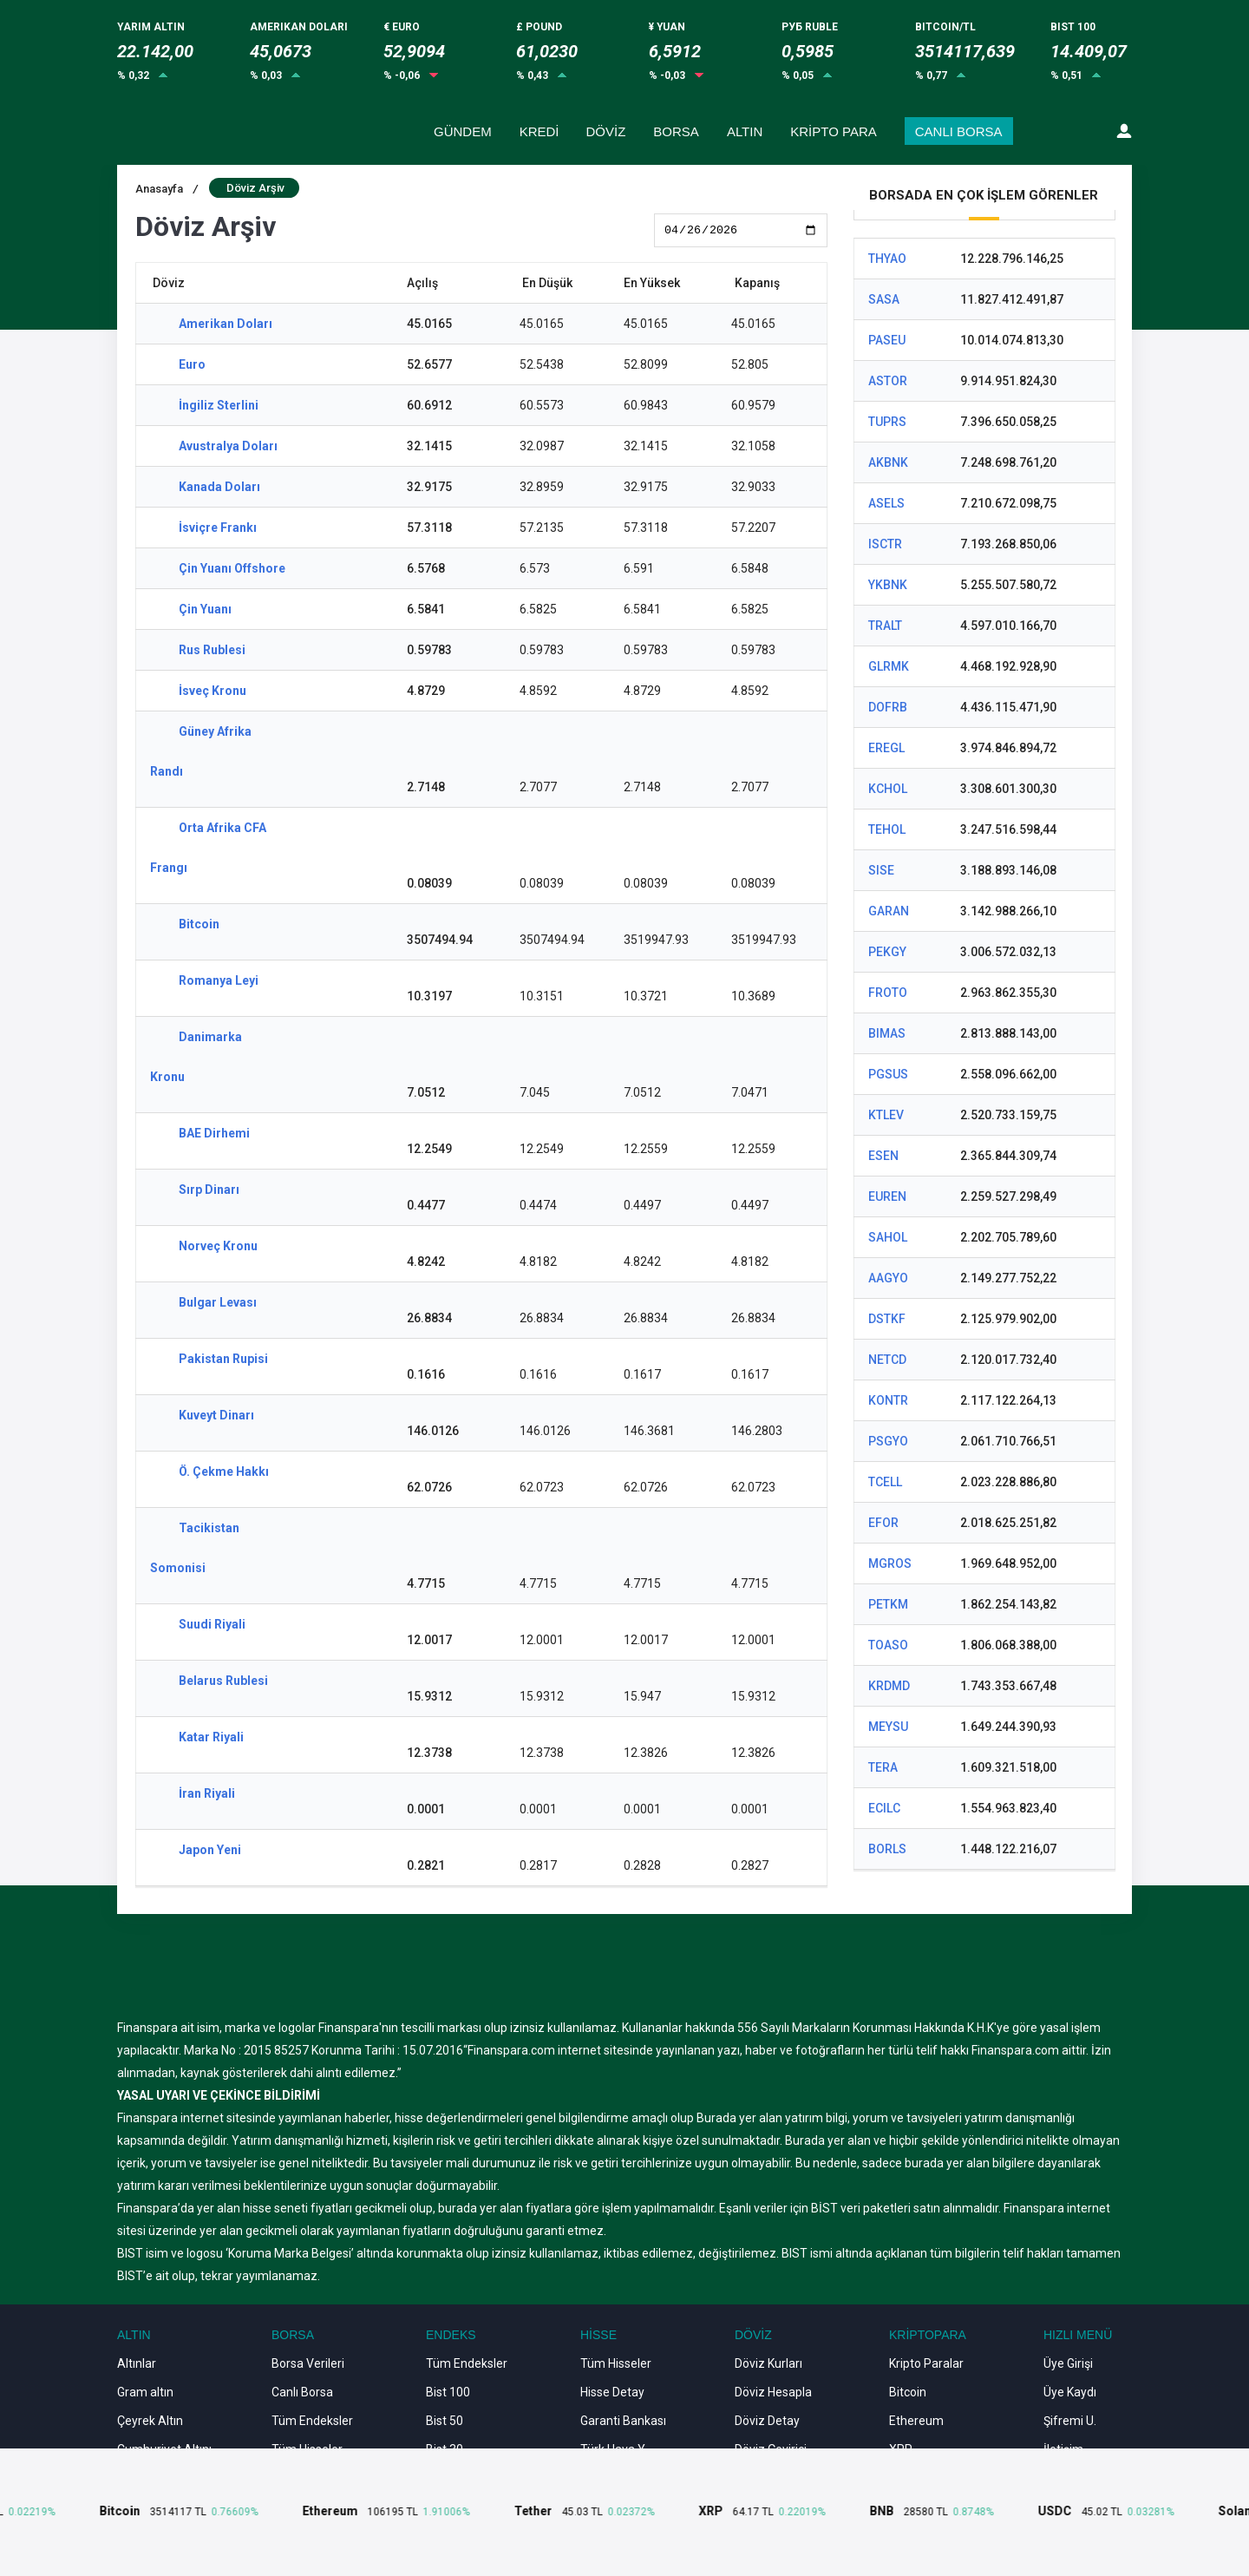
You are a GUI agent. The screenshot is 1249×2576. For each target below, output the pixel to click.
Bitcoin (907, 2392)
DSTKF (887, 1319)
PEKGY (887, 952)
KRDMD (889, 1686)
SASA (883, 299)
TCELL (885, 1482)
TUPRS (887, 422)
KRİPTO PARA (833, 131)
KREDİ (539, 131)
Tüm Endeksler (312, 2421)
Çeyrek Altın (150, 2421)
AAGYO (888, 1278)
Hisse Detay (612, 2392)
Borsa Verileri (307, 2363)
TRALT (885, 626)
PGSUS (888, 1074)
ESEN (883, 1156)
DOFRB (887, 707)
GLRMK (888, 666)
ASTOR (887, 381)
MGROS (890, 1563)
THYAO (887, 258)
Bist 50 (444, 2421)
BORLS (887, 1849)
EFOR (883, 1523)
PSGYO (888, 1441)
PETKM (888, 1604)
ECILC (884, 1808)
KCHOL (887, 789)
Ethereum (916, 2421)
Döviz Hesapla (773, 2392)
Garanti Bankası (623, 2421)
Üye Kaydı (1069, 2392)
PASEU (887, 340)
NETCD (887, 1360)
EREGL (886, 748)
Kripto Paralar (926, 2363)
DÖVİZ (606, 131)
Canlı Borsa (302, 2392)
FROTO (887, 993)
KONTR (888, 1400)
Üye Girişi (1068, 2363)
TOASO (888, 1645)
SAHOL (887, 1237)
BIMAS (887, 1033)
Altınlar (136, 2363)
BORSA (676, 131)
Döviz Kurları (768, 2363)
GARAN (888, 911)
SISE (881, 870)
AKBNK (888, 462)
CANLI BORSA (959, 131)
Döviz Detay (767, 2421)
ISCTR (885, 544)
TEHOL (887, 829)
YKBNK (887, 585)
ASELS (886, 503)
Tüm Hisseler (615, 2363)
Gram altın (145, 2392)
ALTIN (744, 131)
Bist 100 (448, 2392)
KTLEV (886, 1115)
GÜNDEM (463, 131)
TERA (883, 1767)
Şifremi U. (1069, 2421)
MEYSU (888, 1727)
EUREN (887, 1196)
